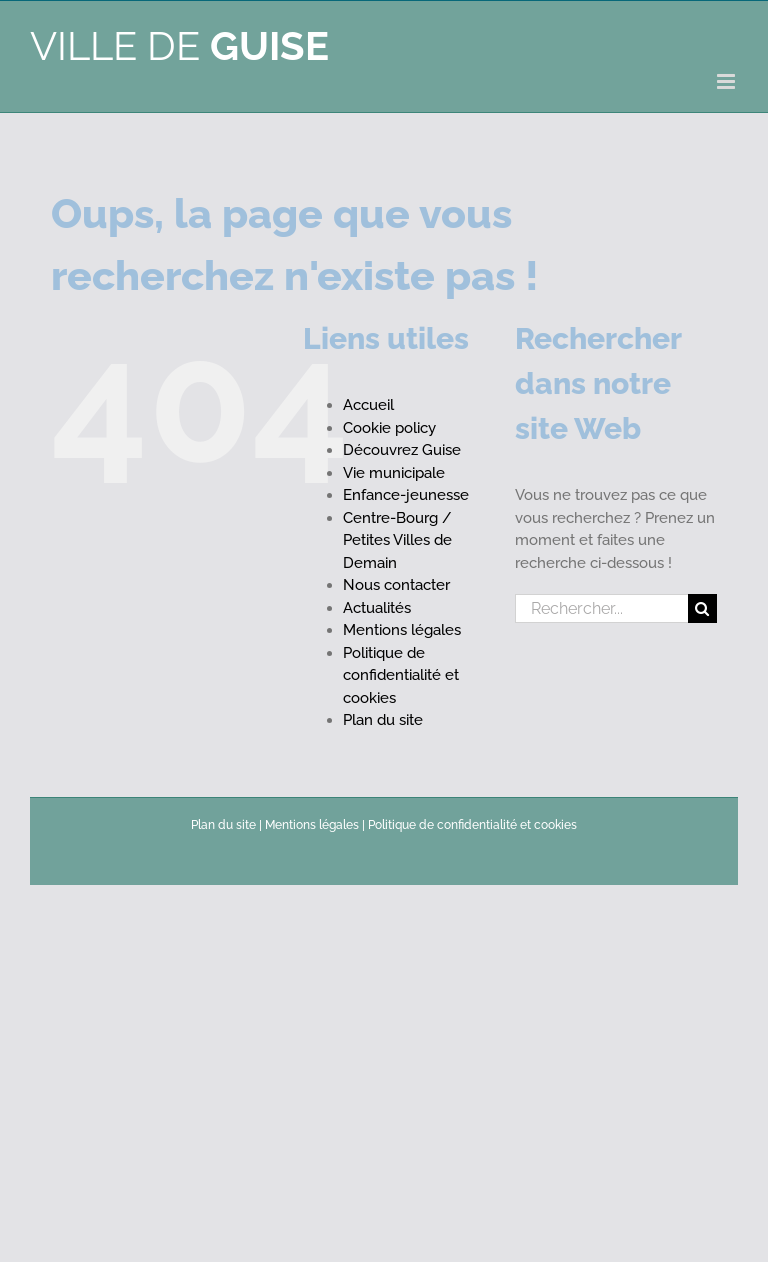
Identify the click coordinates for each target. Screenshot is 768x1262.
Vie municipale (394, 473)
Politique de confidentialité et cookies (401, 675)
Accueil (368, 405)
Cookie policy (389, 428)
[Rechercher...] (601, 608)
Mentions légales (402, 630)
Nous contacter (396, 585)
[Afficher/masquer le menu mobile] (727, 81)
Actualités (377, 608)
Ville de (179, 45)
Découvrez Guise (402, 450)
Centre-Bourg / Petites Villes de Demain (397, 540)
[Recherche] (702, 608)
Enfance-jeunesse (406, 495)
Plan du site (383, 720)
